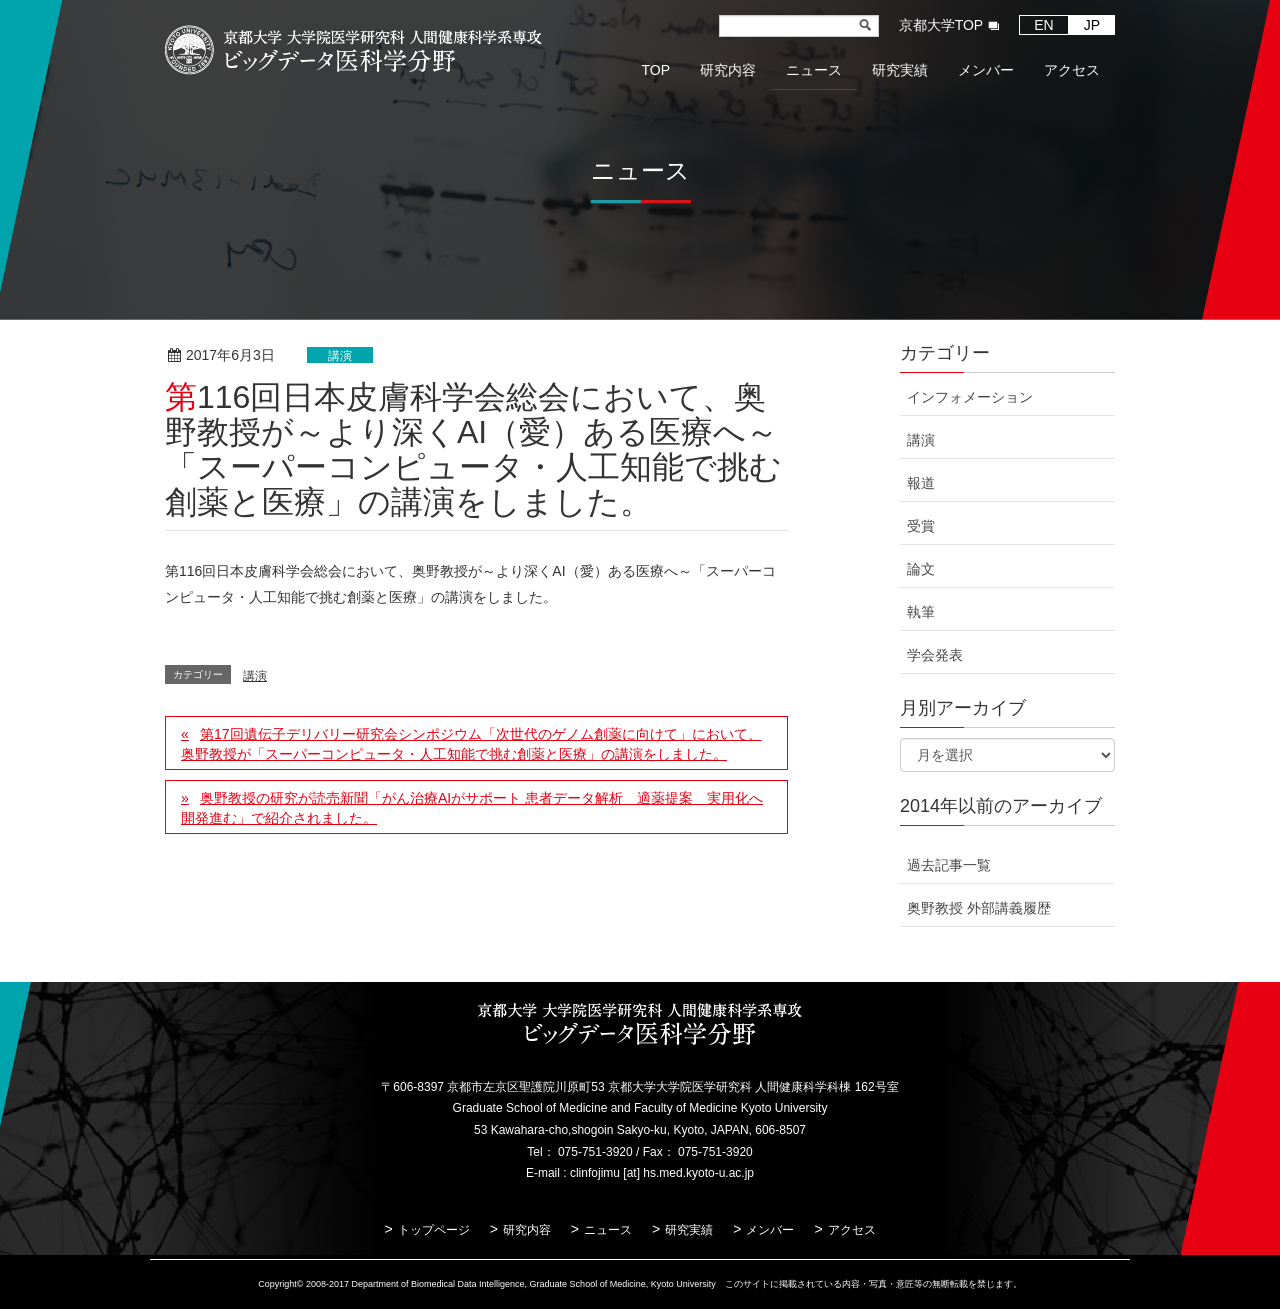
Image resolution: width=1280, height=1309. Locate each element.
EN (1043, 25)
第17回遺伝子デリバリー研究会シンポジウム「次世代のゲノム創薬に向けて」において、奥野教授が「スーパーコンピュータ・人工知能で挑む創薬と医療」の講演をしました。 (471, 744)
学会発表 (935, 655)
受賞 (921, 526)
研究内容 (527, 1230)
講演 (340, 356)
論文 (921, 569)
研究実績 (689, 1230)
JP (1092, 25)
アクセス (852, 1230)
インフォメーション (970, 397)
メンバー (770, 1230)
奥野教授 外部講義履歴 (979, 908)
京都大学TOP (941, 25)
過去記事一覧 (949, 865)
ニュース (608, 1230)
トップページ (434, 1230)
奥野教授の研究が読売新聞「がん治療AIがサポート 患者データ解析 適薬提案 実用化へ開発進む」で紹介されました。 (472, 808)
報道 (921, 483)
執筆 (921, 612)
